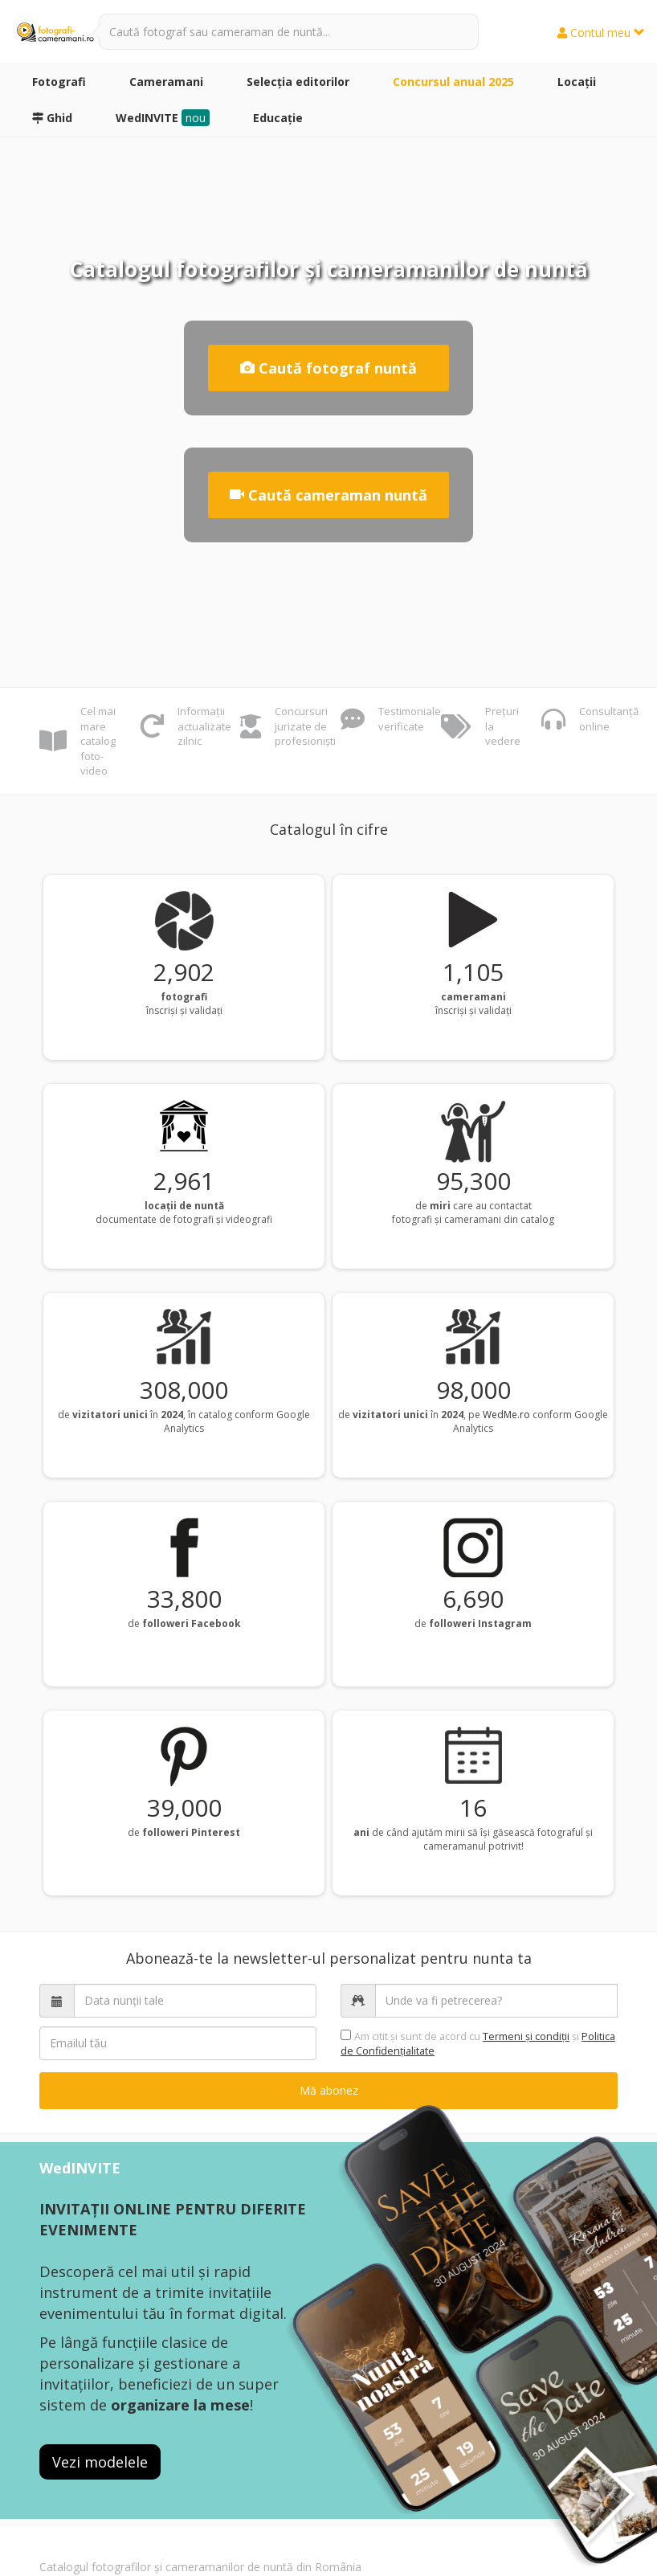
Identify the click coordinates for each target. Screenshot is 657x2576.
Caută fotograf (328, 368)
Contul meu (601, 32)
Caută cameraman (328, 495)
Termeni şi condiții (526, 2036)
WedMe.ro (506, 1414)
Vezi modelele (100, 2462)
